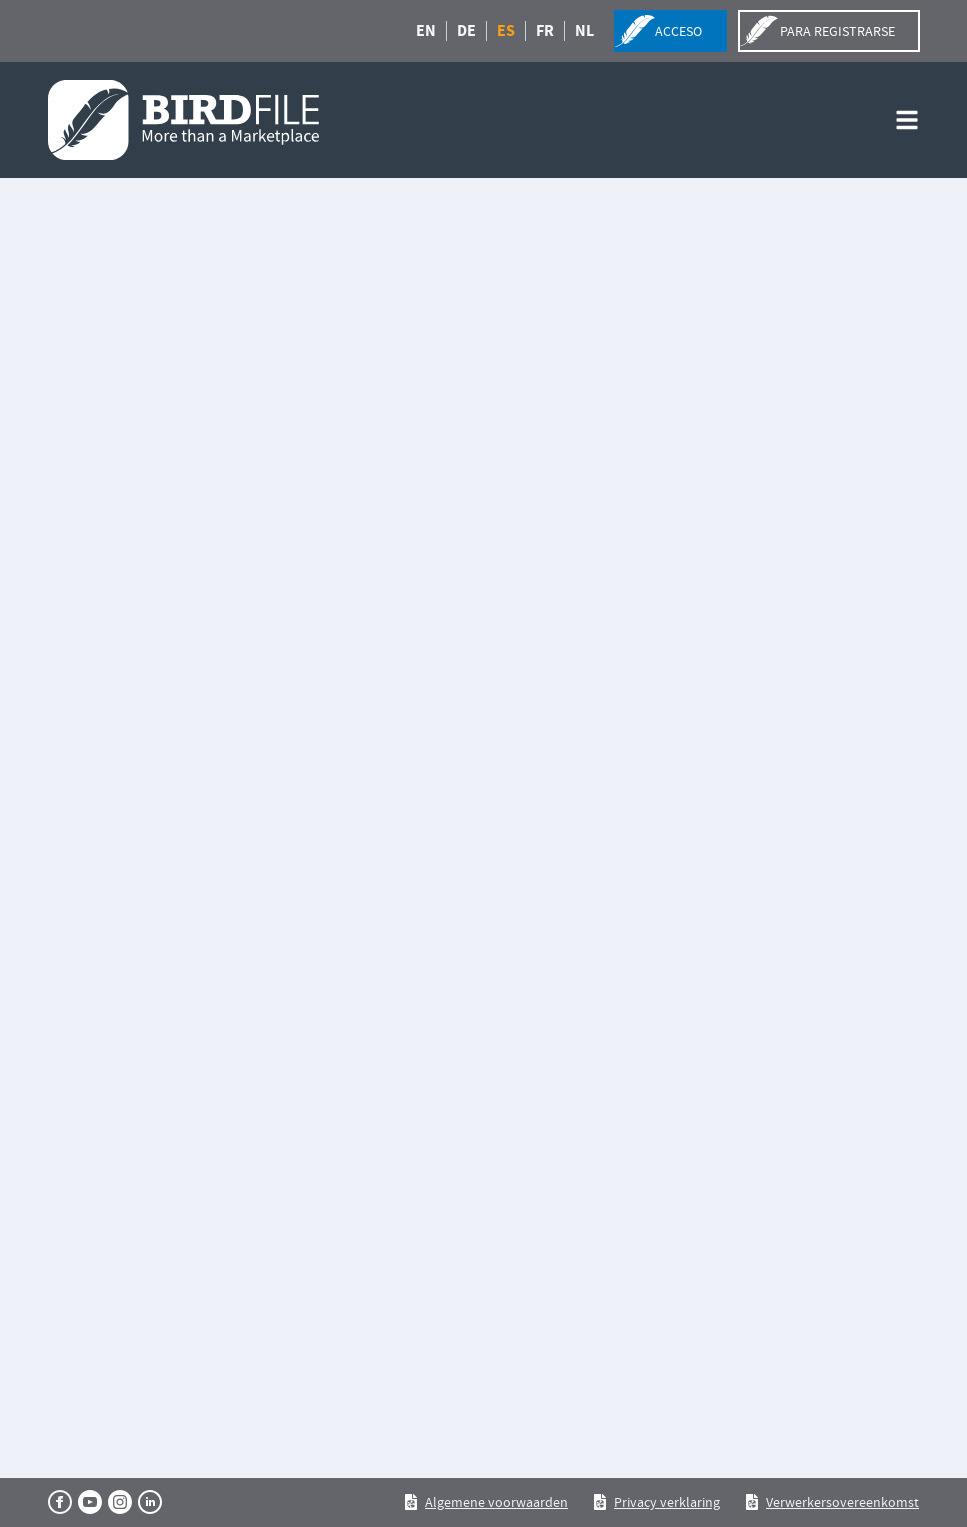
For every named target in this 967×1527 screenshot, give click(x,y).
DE (466, 31)
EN (426, 31)
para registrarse (837, 31)
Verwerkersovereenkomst (842, 1502)
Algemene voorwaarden (496, 1502)
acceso (678, 31)
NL (584, 31)
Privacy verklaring (667, 1502)
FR (545, 31)
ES (506, 31)
